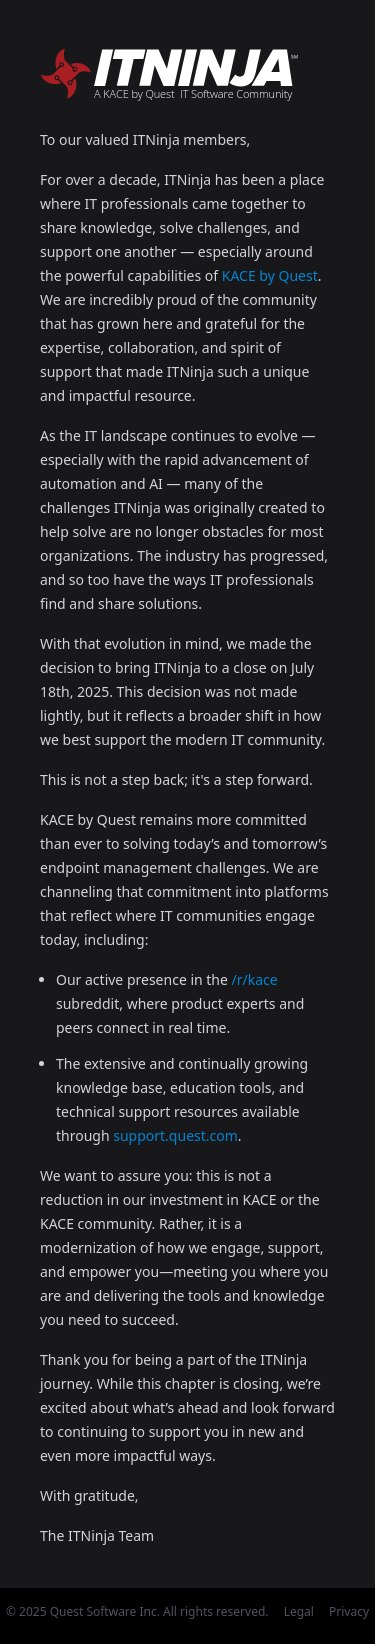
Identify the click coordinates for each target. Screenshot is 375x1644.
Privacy (349, 1611)
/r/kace (255, 979)
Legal (299, 1611)
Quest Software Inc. (105, 1611)
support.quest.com (175, 1135)
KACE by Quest (270, 275)
